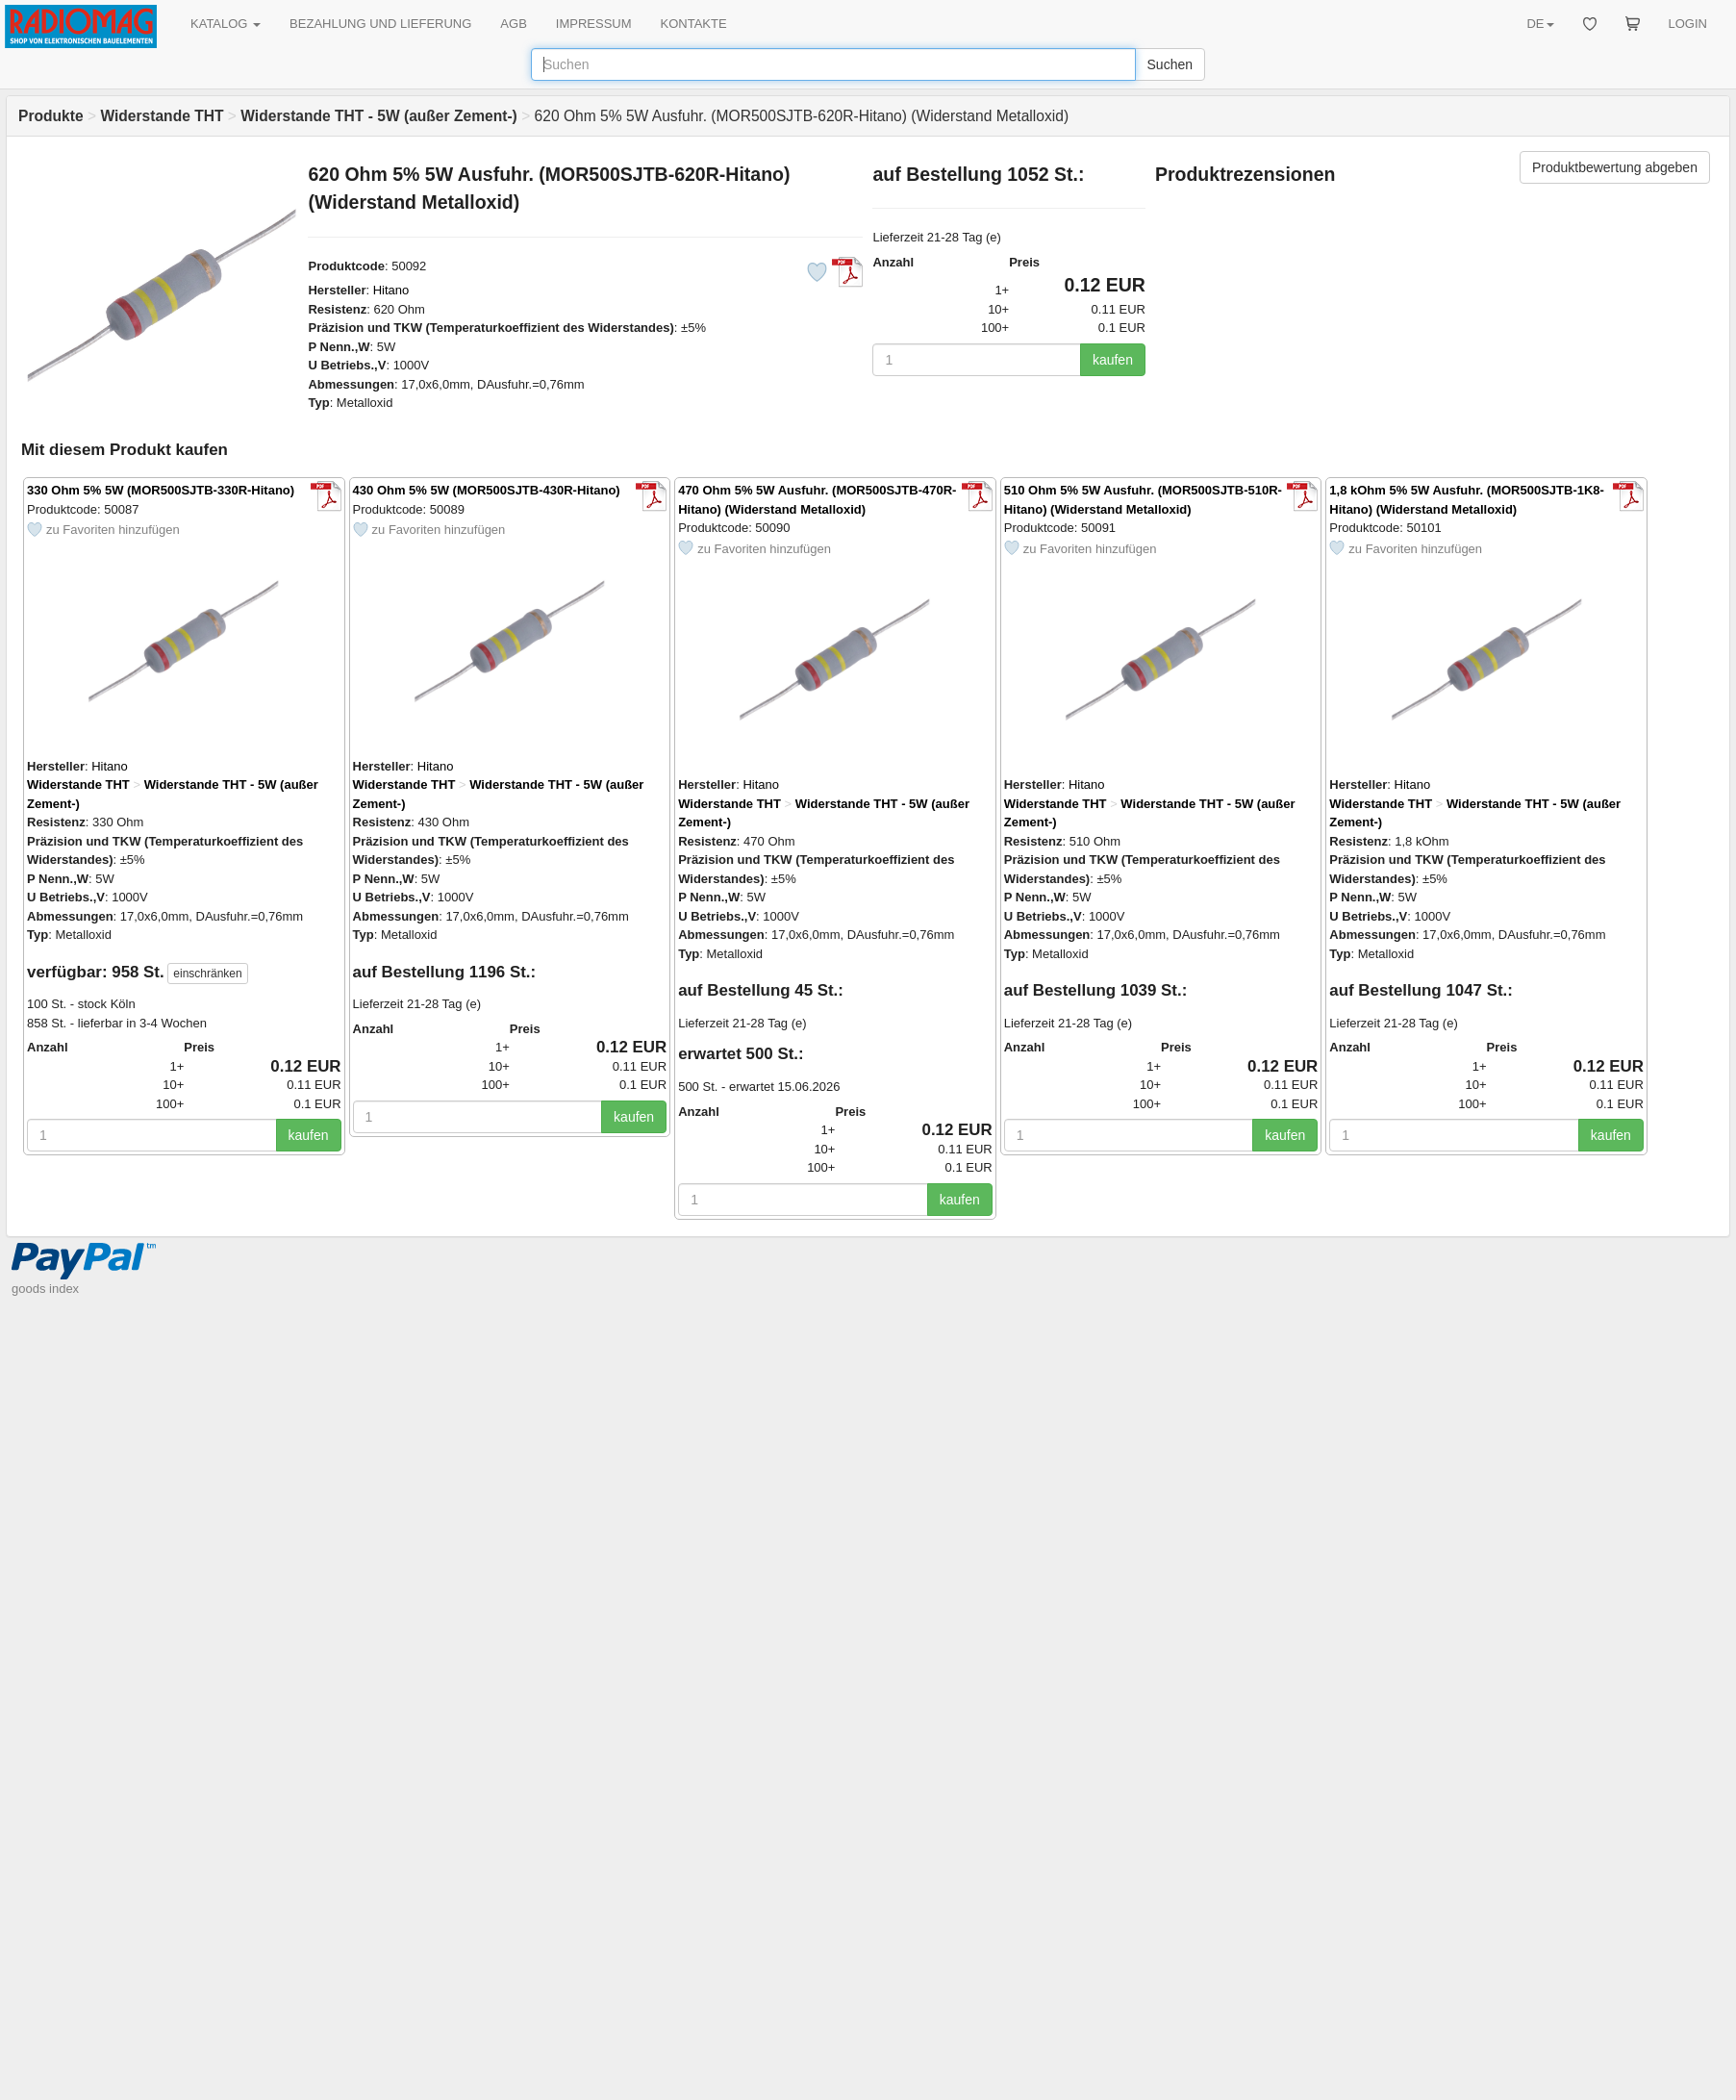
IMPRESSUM (594, 23)
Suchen (1170, 64)
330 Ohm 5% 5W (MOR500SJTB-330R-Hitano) (160, 490)
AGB (513, 23)
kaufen (1113, 359)
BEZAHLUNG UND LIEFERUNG (380, 23)
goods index (45, 1288)
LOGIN (1688, 23)
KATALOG (225, 23)
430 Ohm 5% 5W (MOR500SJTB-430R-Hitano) (486, 490)
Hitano (391, 290)
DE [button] (1539, 23)
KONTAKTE (694, 23)
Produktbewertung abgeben (1615, 167)
